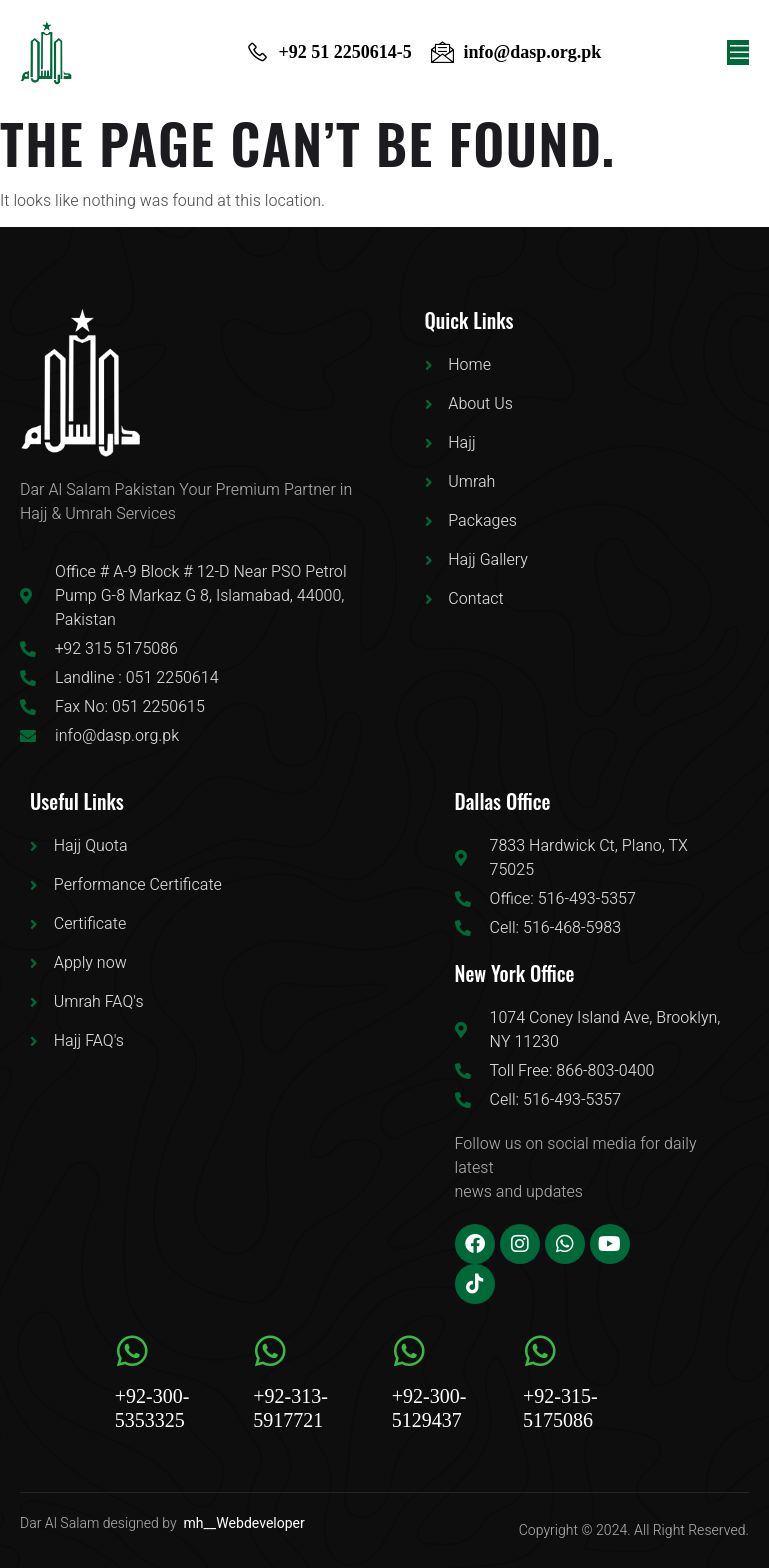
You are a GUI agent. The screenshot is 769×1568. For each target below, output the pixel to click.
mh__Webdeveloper (244, 1523)
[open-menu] (738, 52)
